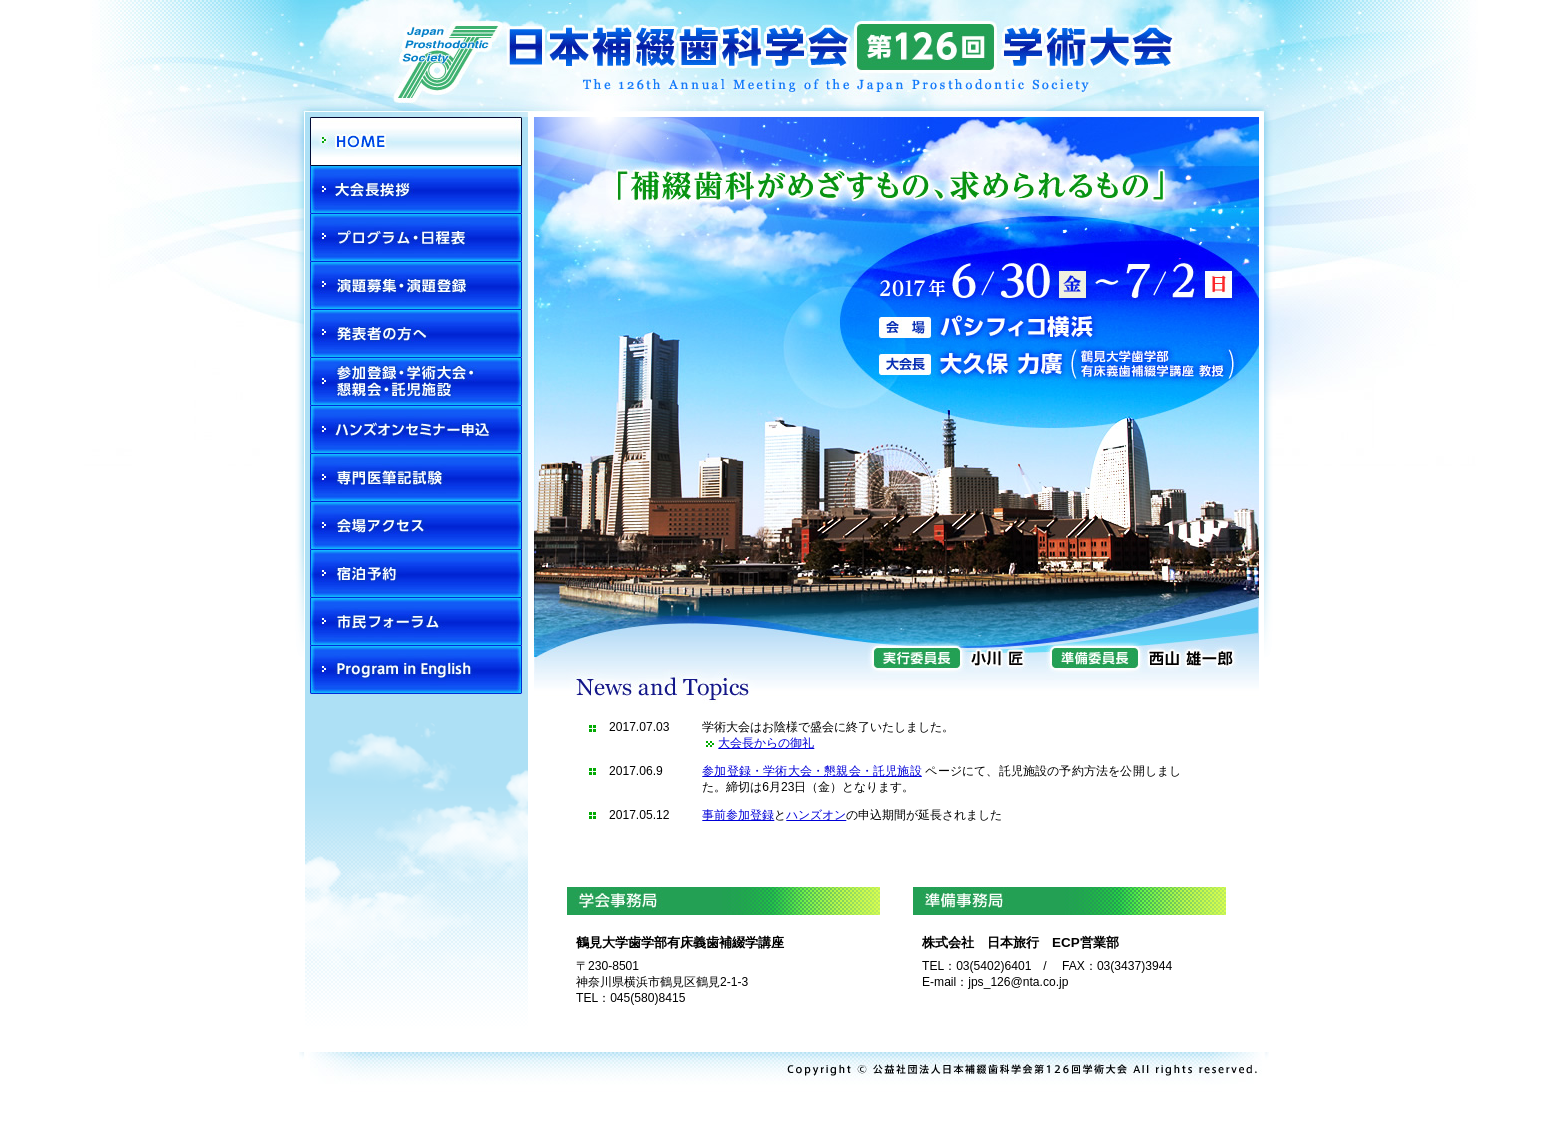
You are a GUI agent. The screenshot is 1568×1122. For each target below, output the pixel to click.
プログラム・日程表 (416, 238)
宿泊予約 (416, 574)
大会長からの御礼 (766, 743)
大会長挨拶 (416, 190)
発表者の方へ (416, 334)
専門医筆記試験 (416, 478)
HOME (416, 141)
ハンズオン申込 (416, 430)
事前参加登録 (738, 815)
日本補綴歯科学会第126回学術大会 (784, 48)
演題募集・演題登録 (416, 286)
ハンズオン (816, 815)
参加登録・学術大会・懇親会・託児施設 (416, 382)
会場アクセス (416, 526)
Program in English (416, 670)
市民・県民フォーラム (416, 622)
